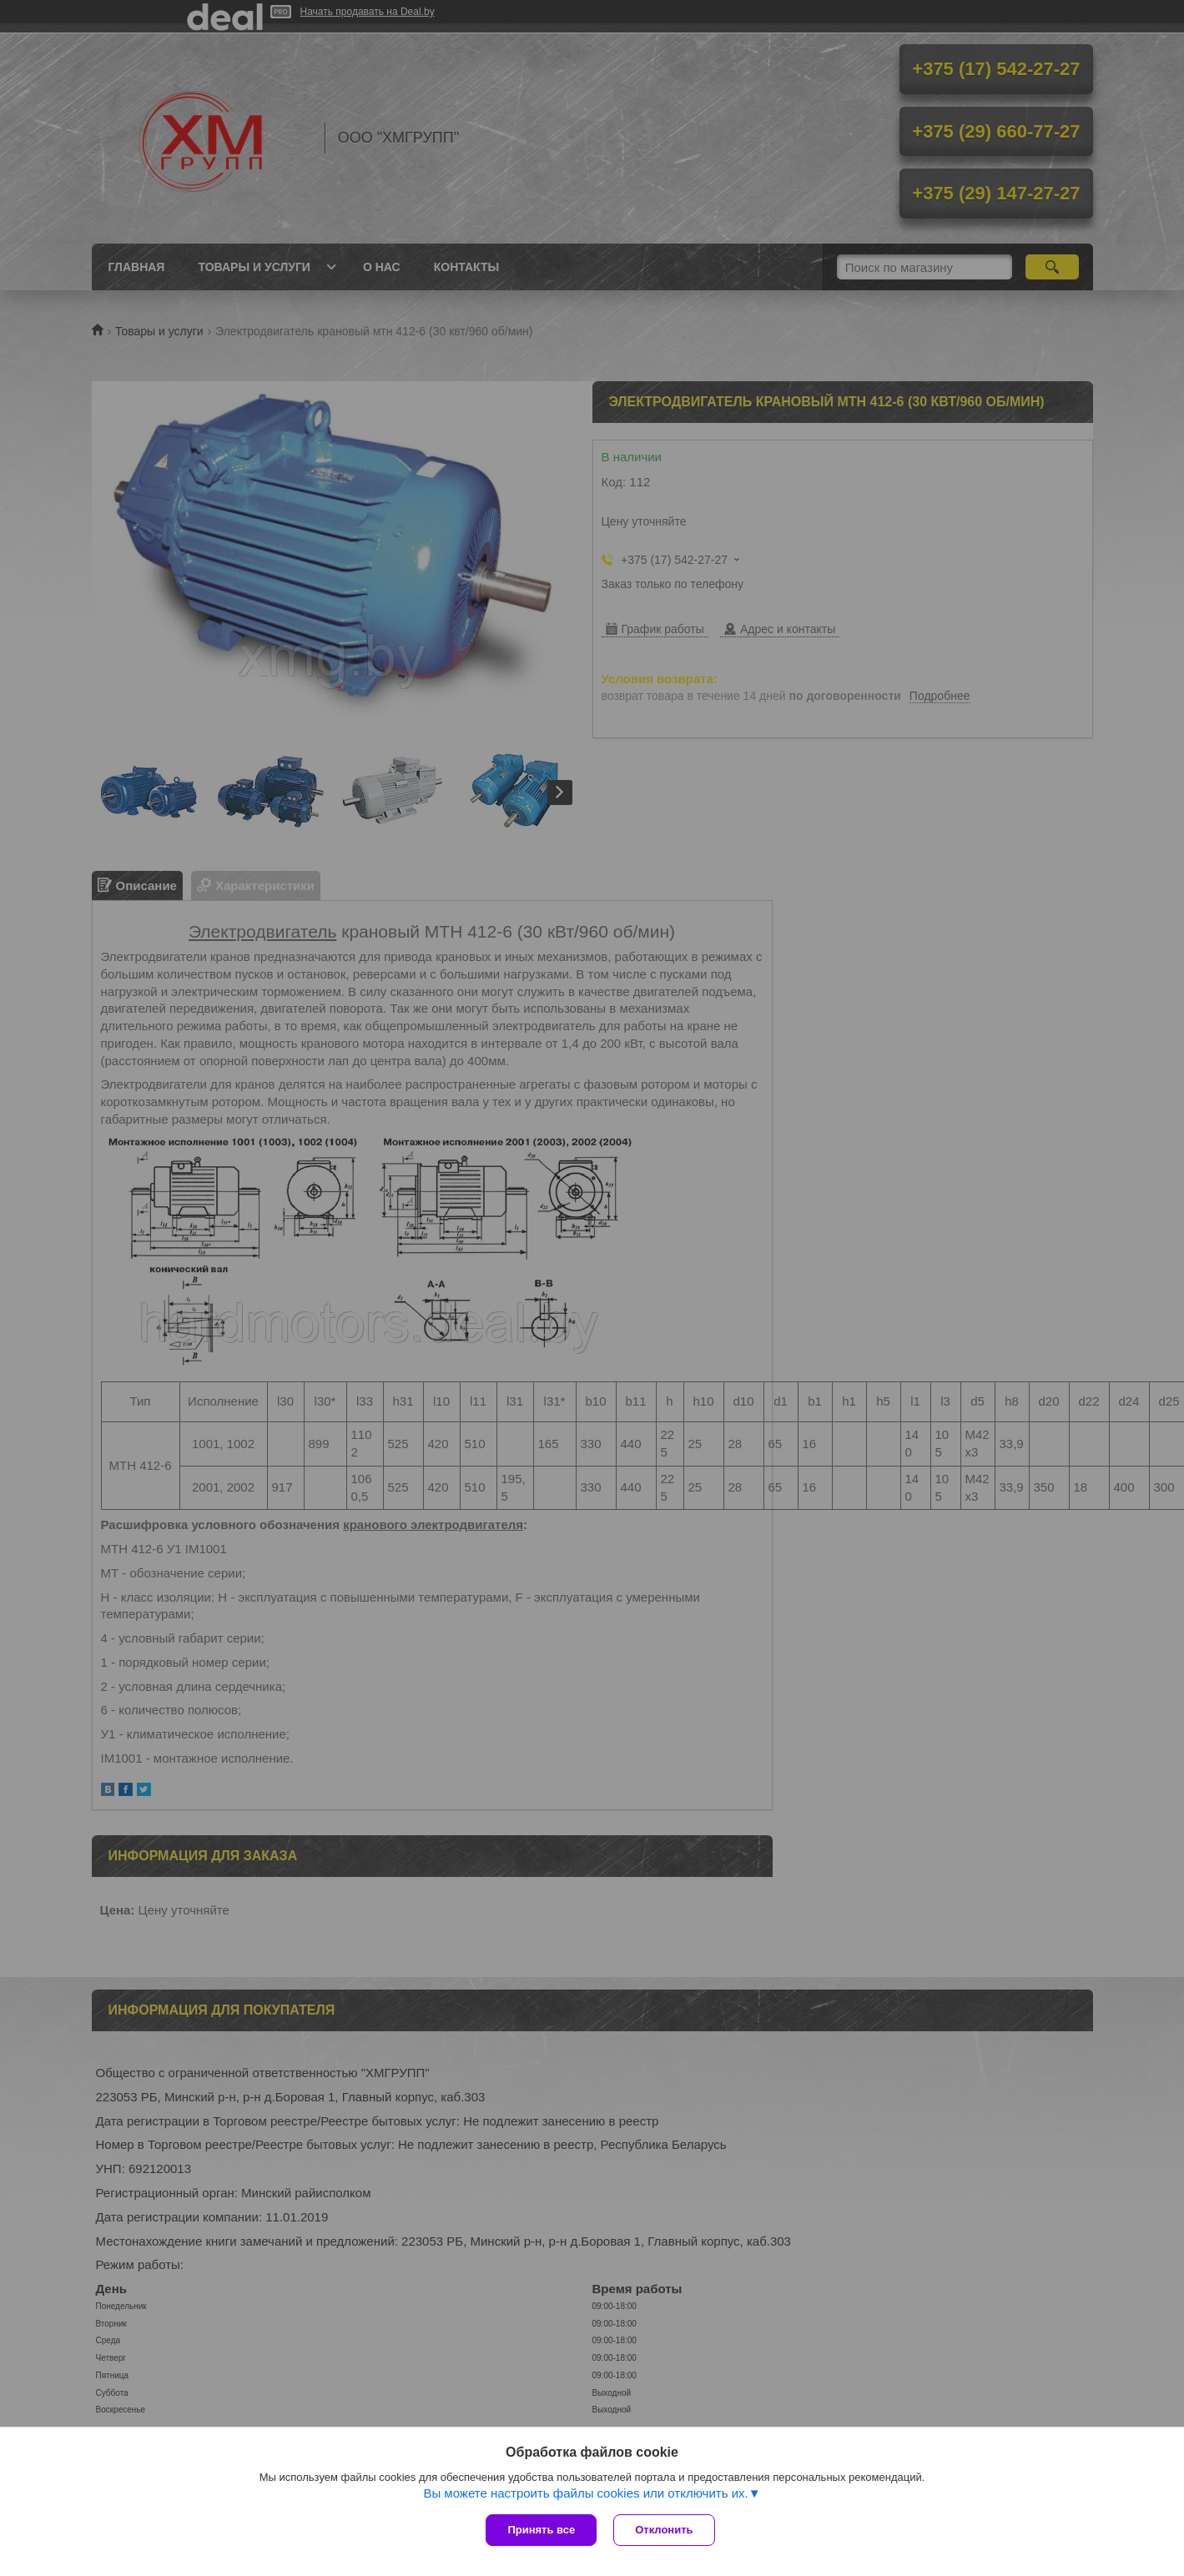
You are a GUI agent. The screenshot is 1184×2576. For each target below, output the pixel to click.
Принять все (541, 2529)
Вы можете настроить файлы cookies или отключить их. (585, 2493)
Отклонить (664, 2529)
